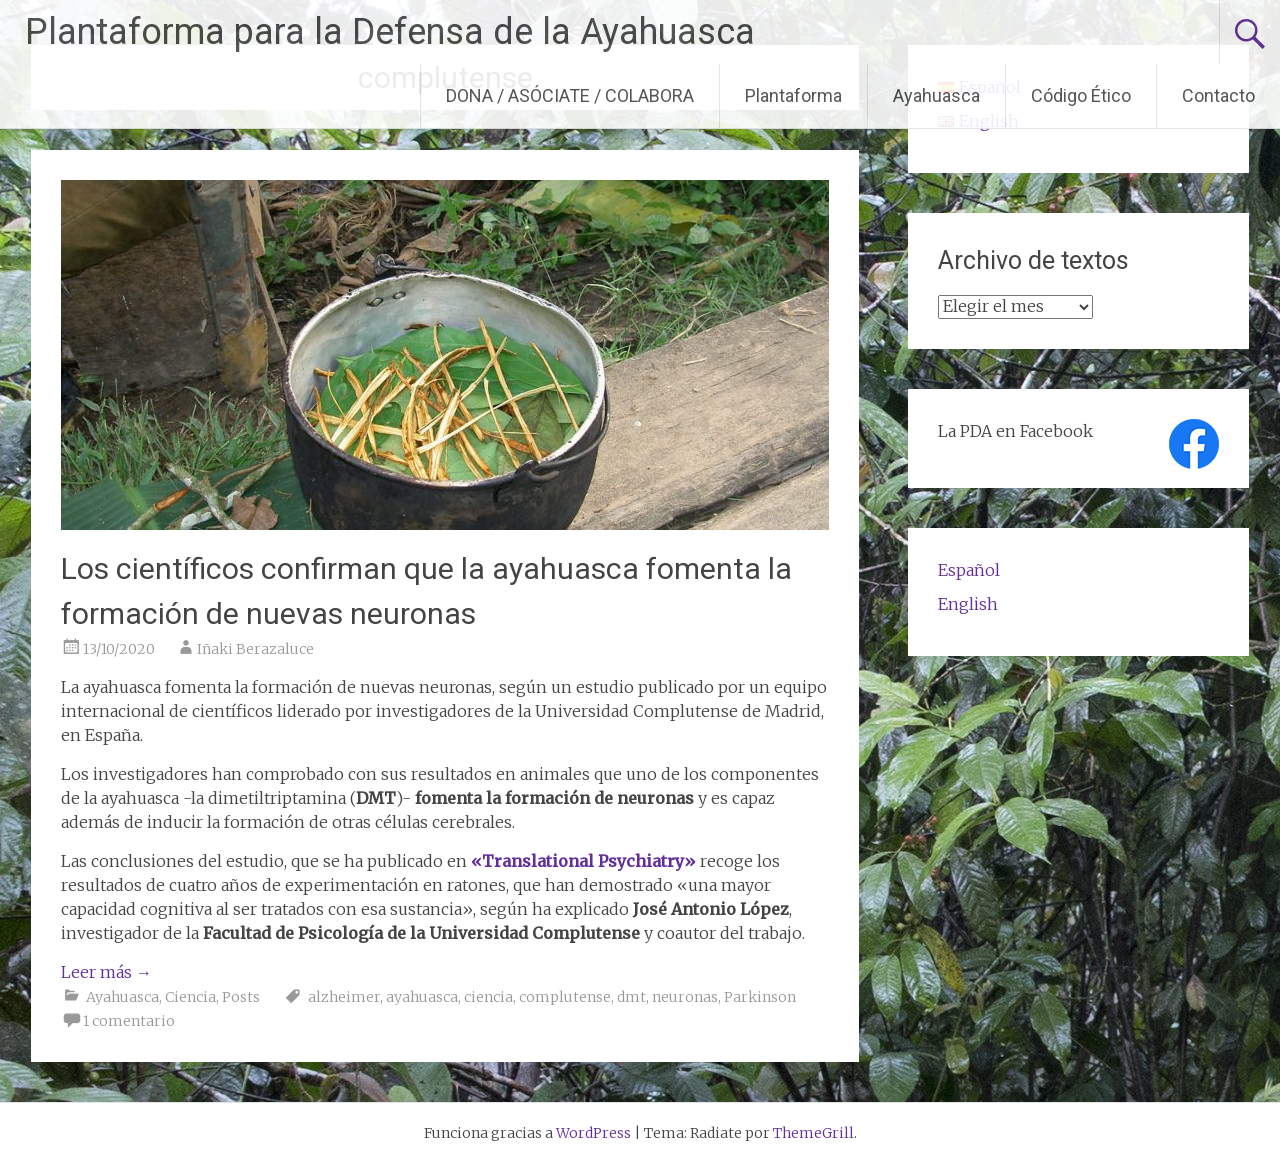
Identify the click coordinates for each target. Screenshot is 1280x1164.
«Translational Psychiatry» (583, 861)
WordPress (593, 1133)
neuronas (685, 997)
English (968, 604)
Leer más (106, 972)
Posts (241, 997)
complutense (565, 997)
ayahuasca (422, 997)
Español (969, 570)
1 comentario (129, 1021)
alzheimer (344, 997)
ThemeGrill (813, 1133)
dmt (631, 997)
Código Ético (1081, 95)
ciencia (488, 997)
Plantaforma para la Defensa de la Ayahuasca (390, 32)
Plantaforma (793, 95)
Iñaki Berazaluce (255, 649)
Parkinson (760, 997)
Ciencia (190, 997)
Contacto (1218, 95)
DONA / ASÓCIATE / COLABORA (570, 95)
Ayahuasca (936, 95)
